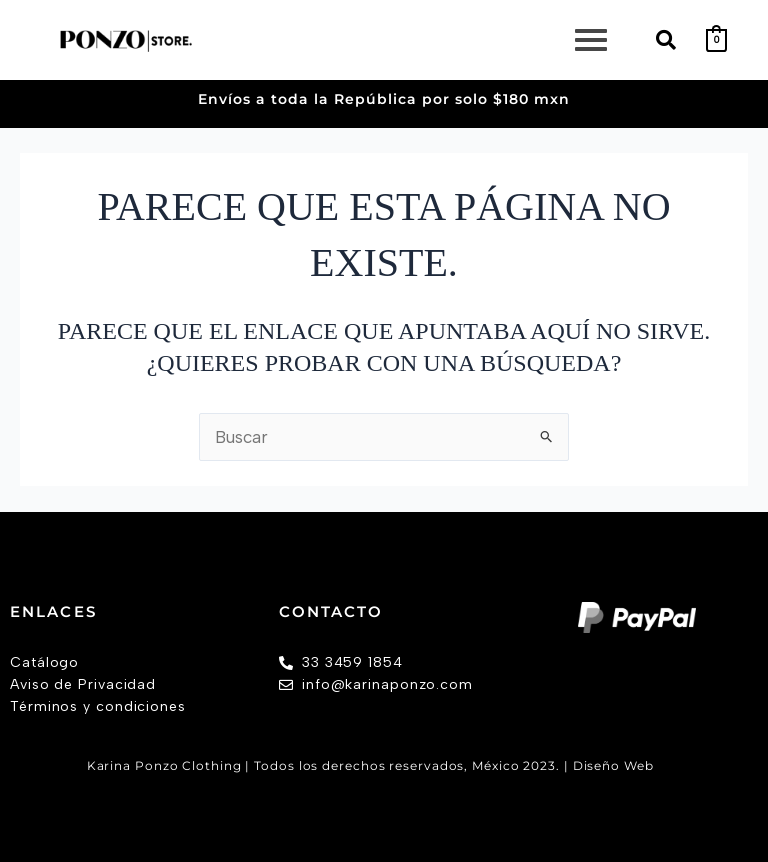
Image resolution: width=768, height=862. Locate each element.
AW (670, 765)
